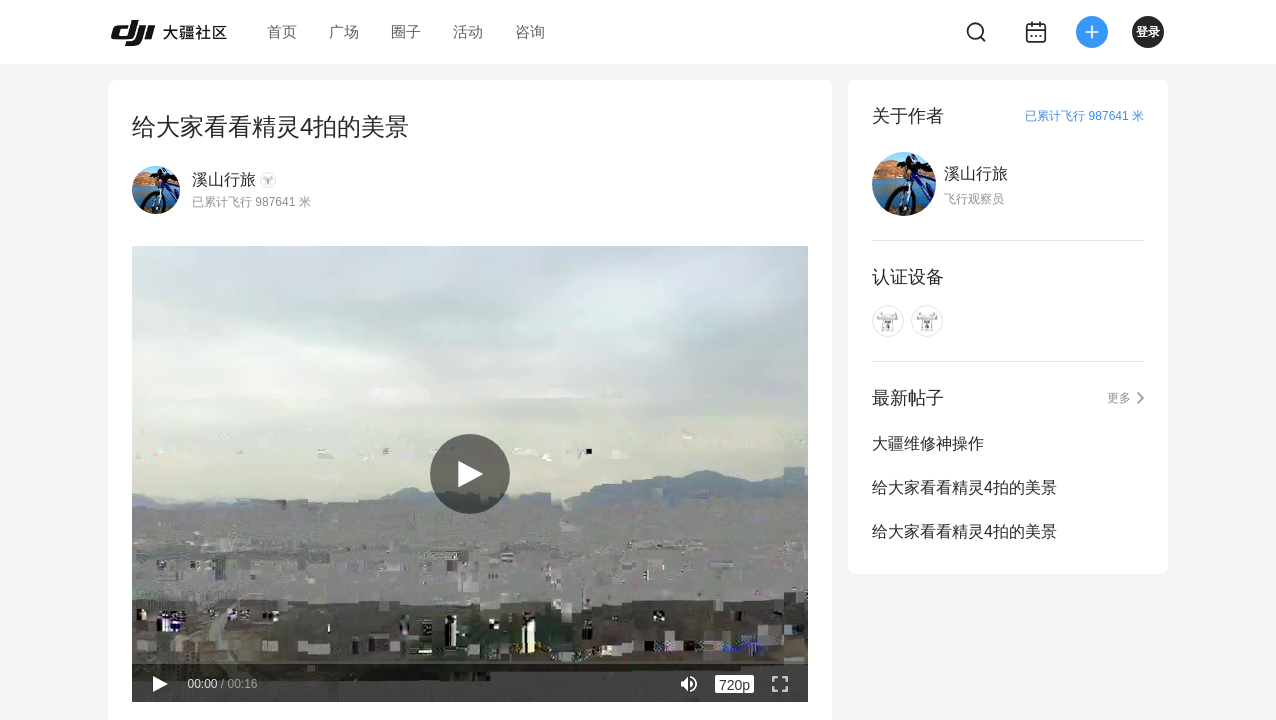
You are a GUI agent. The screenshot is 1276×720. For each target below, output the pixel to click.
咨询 (530, 31)
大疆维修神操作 (928, 443)
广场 (344, 31)
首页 (282, 31)
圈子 (406, 31)
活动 (468, 31)
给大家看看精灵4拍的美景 (964, 487)
